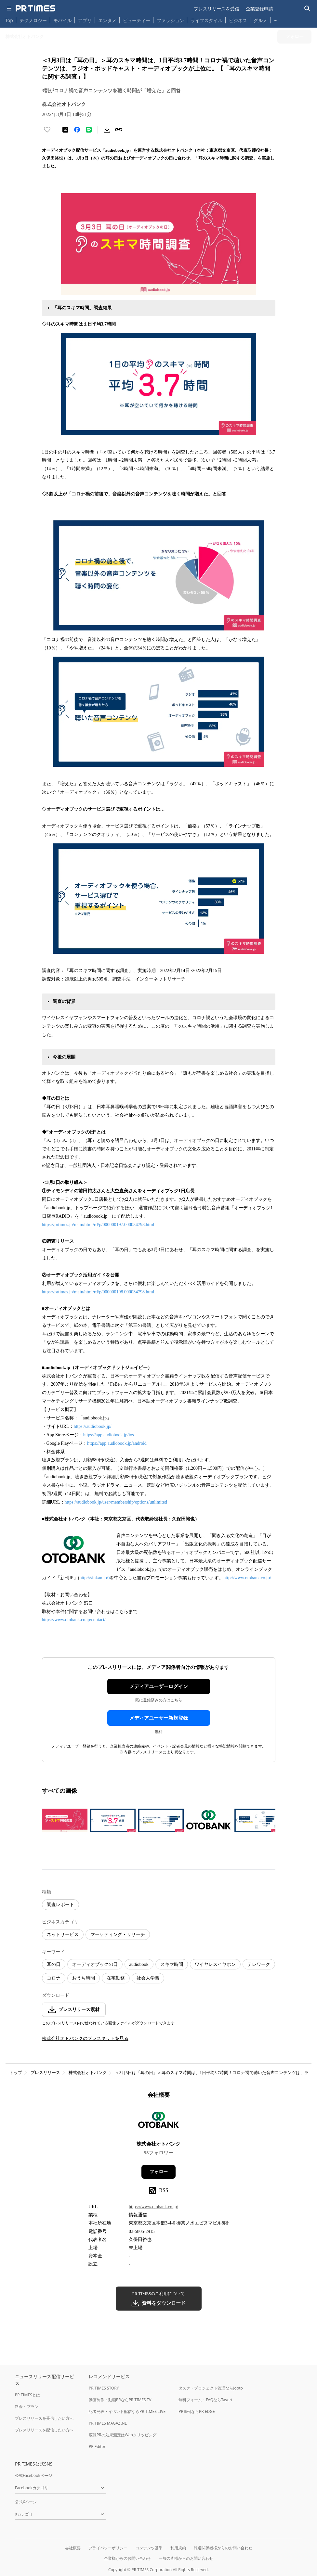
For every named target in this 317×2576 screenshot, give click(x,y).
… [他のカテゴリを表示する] (275, 19)
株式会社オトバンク (88, 2072)
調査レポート (60, 1904)
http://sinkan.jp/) (94, 1577)
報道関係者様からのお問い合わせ (223, 2548)
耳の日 (53, 1964)
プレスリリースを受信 (216, 9)
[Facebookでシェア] (77, 129)
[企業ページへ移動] (158, 2122)
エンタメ (107, 20)
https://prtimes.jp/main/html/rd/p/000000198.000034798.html (98, 1291)
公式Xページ (26, 2502)
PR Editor (97, 2446)
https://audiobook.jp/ (93, 1426)
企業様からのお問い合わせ (127, 2558)
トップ (15, 2072)
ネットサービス (63, 1934)
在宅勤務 (116, 1978)
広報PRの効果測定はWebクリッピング (122, 2435)
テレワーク (258, 1964)
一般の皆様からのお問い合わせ (186, 2558)
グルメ (260, 20)
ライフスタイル (206, 20)
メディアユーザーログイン (158, 1686)
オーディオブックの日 (95, 1964)
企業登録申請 (259, 9)
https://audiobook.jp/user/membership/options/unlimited (116, 1502)
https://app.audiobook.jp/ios (108, 1434)
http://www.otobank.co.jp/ (247, 1577)
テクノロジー (33, 20)
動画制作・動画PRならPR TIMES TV (120, 2400)
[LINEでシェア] (89, 129)
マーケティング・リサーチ (117, 1934)
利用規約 (178, 2548)
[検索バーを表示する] (307, 8)
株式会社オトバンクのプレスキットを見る (85, 2038)
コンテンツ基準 (149, 2548)
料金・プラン (26, 2406)
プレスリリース (45, 2072)
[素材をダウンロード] (107, 129)
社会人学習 (148, 1978)
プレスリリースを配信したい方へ (44, 2430)
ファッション (170, 20)
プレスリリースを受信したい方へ (44, 2418)
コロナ (53, 1978)
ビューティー (136, 20)
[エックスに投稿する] (65, 129)
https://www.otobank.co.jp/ (153, 2206)
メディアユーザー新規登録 (158, 1718)
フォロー (159, 2171)
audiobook (139, 1964)
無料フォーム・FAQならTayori (205, 2400)
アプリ (85, 20)
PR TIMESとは (27, 2395)
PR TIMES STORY (104, 2388)
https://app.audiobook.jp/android (117, 1443)
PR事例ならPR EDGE (196, 2411)
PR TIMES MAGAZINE (108, 2423)
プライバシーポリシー (107, 2548)
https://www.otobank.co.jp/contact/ (74, 1619)
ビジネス (238, 20)
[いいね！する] (47, 129)
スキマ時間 (171, 1964)
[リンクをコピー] (118, 129)
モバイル (62, 20)
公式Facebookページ (33, 2475)
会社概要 (73, 2548)
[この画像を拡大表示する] (64, 1820)
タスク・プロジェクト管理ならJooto (210, 2388)
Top (9, 20)
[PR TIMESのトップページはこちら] (35, 8)
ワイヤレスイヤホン (215, 1964)
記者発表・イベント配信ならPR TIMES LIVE (127, 2411)
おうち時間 (83, 1978)
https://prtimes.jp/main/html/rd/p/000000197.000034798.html (98, 1224)
